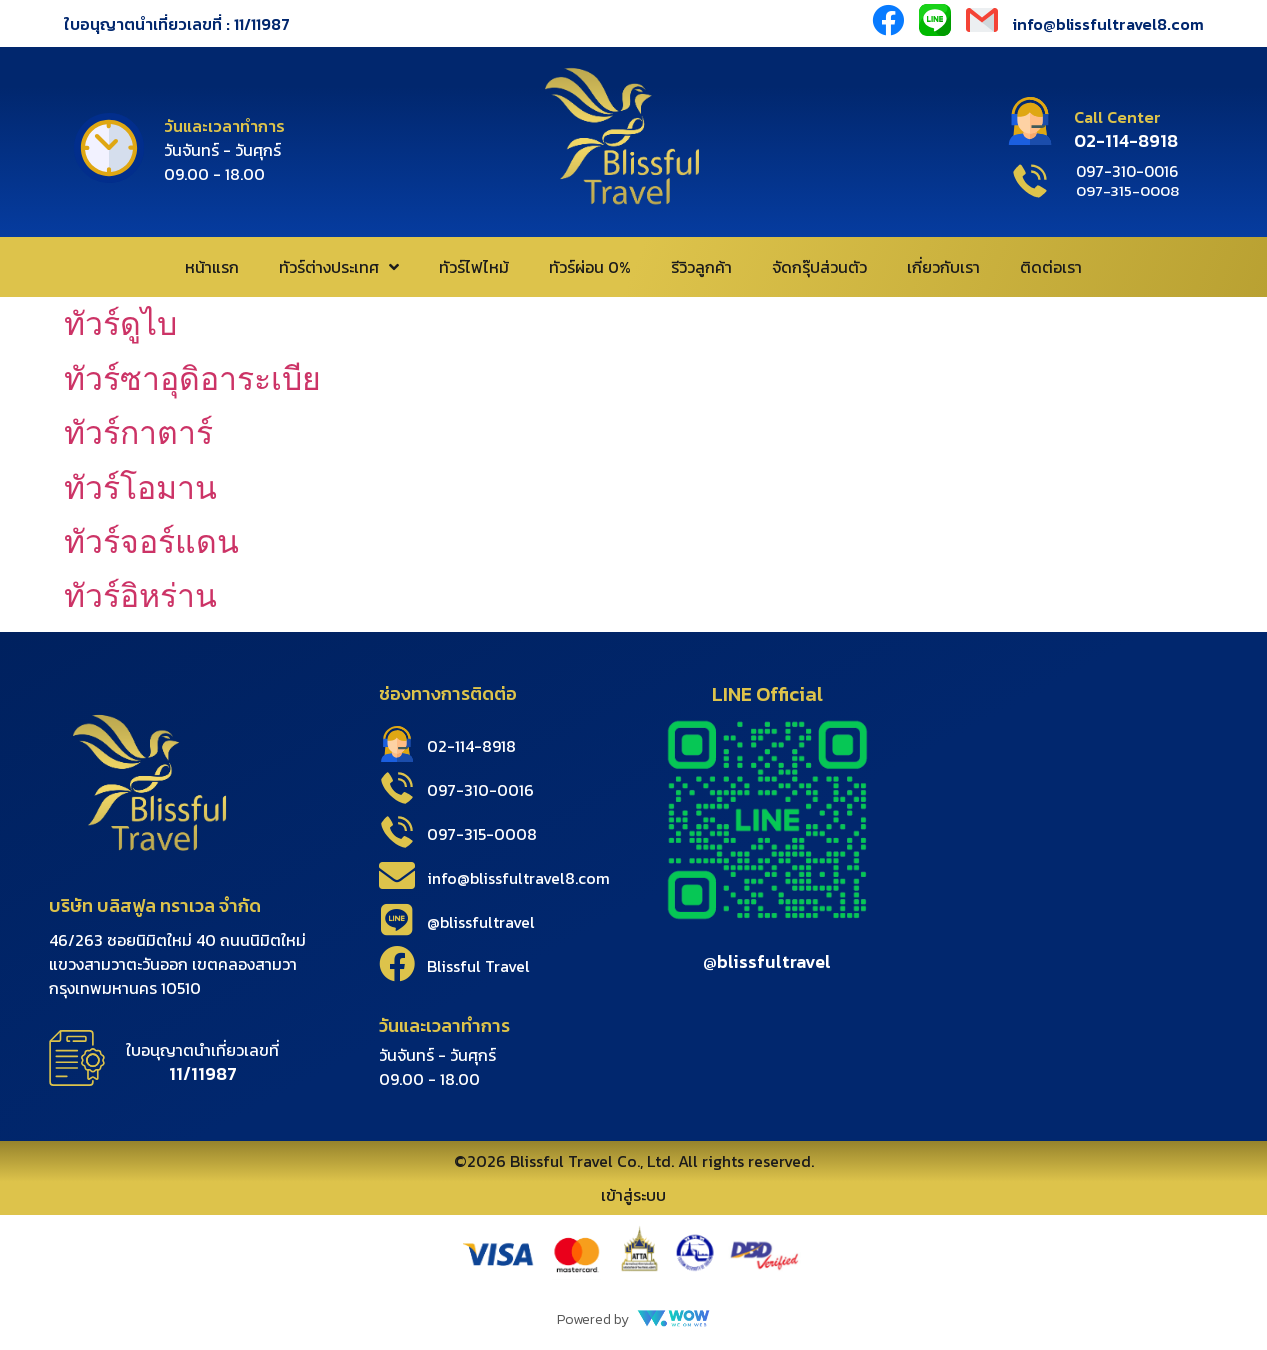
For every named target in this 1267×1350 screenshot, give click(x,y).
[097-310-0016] (397, 788)
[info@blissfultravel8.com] (397, 876)
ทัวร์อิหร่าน (140, 596)
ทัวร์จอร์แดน (151, 542)
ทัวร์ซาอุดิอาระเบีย (192, 379)
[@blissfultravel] (397, 920)
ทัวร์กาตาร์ (138, 433)
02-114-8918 (471, 746)
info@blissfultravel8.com (1108, 24)
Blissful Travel (478, 966)
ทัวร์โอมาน (140, 488)
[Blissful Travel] (397, 964)
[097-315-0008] (397, 832)
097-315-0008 (482, 834)
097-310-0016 (480, 790)
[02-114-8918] (397, 744)
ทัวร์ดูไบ (120, 324)
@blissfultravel (481, 922)
